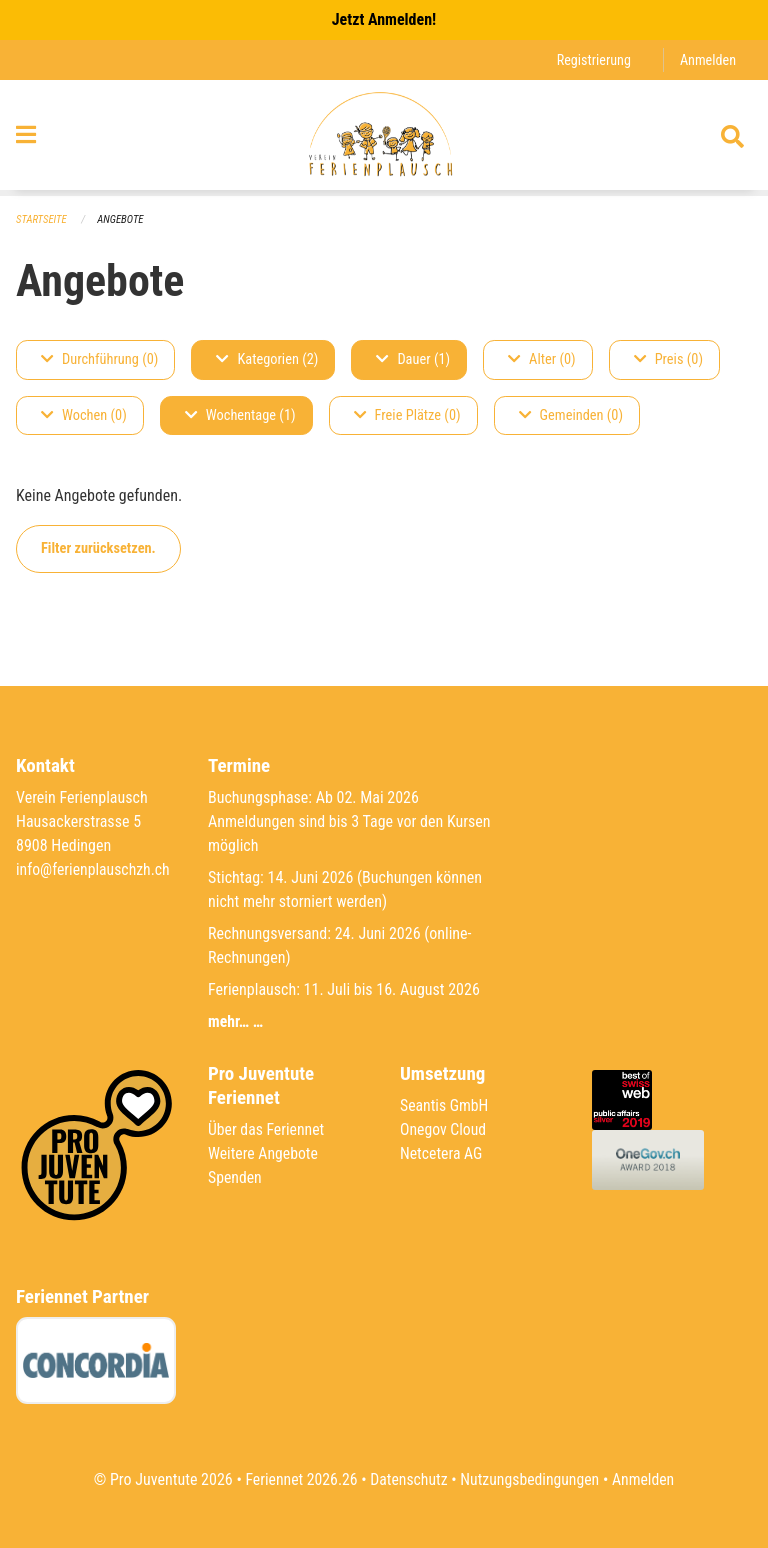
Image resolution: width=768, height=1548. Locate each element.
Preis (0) (668, 359)
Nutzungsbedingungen (530, 1479)
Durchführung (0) (99, 359)
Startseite (42, 219)
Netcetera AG (442, 1153)
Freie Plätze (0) (407, 415)
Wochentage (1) (240, 415)
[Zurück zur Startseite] (383, 138)
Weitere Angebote (264, 1153)
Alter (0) (542, 359)
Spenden (235, 1177)
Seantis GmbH (445, 1105)
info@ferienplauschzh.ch (94, 869)
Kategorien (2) (267, 359)
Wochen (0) (84, 415)
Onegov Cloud (444, 1129)
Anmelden (707, 59)
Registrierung (592, 59)
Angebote (121, 219)
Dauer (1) (413, 359)
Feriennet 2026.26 (299, 1479)
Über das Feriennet (267, 1129)
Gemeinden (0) (571, 415)
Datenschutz (408, 1479)
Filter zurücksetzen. (98, 548)
